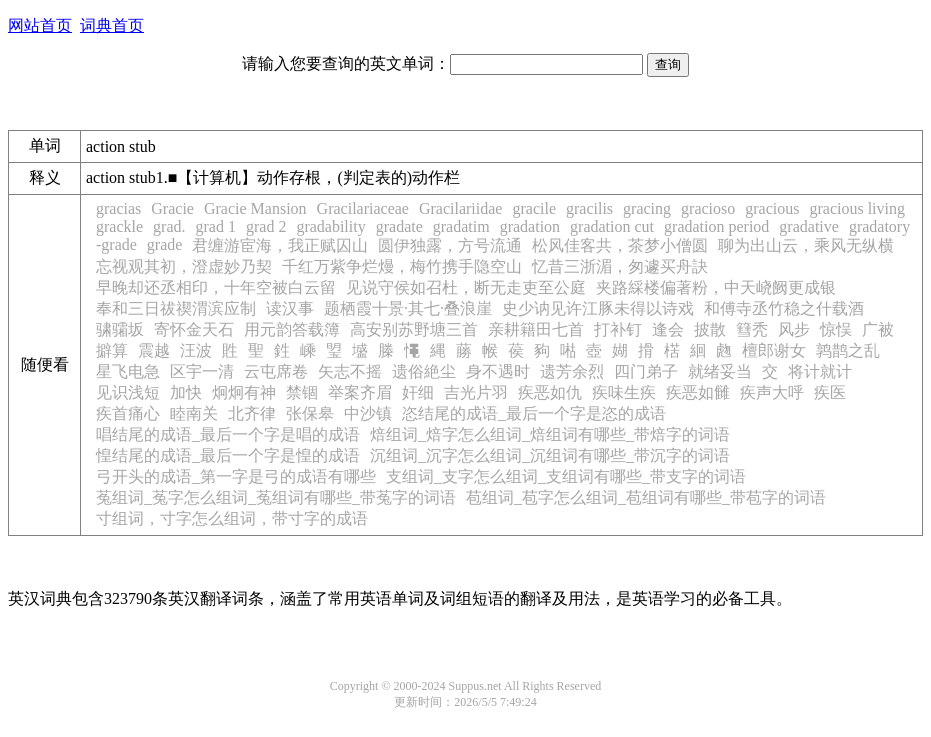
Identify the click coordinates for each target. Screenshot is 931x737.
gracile (534, 208)
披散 (710, 329)
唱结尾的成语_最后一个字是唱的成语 (228, 434)
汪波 (196, 350)
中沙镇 (368, 413)
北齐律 (252, 413)
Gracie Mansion (255, 208)
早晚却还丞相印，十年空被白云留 (216, 287)
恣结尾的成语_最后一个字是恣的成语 (534, 413)
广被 (878, 329)
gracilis (589, 208)
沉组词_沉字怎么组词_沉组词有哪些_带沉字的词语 (550, 455)
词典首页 (112, 25)
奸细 (418, 392)
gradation (530, 226)
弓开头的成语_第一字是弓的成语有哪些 (236, 476)
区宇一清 (202, 371)
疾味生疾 (624, 392)
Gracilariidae (461, 208)
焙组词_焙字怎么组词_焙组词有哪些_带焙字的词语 (550, 434)
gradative (809, 226)
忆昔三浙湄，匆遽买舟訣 (620, 266)
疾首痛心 (128, 413)
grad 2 (266, 226)
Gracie (172, 208)
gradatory (879, 226)
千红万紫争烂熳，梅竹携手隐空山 (402, 266)
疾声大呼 (772, 392)
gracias (118, 208)
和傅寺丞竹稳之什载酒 (784, 308)
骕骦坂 (120, 329)
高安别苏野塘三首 (414, 329)
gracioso (708, 208)
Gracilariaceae (363, 208)
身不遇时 (498, 371)
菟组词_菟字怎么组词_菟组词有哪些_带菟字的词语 (276, 497)
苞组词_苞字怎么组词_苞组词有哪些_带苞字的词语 (646, 497)
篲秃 (752, 329)
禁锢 (302, 392)
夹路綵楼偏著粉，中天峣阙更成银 (716, 287)
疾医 (830, 392)
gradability (330, 226)
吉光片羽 (476, 392)
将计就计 (820, 371)
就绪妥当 (720, 371)
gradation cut (612, 226)
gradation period (716, 226)
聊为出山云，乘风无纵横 (806, 245)
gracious (772, 208)
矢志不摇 (350, 371)
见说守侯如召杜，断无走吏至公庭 (466, 287)
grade (165, 244)
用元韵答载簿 (292, 329)
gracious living (857, 208)
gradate (399, 226)
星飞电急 (128, 371)
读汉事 (290, 308)
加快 (186, 392)
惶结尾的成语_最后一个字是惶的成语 (228, 455)
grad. (169, 226)
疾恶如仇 (550, 392)
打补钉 (618, 329)
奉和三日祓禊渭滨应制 (176, 308)
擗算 (112, 350)
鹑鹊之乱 (848, 350)
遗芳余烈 (572, 371)
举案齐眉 (360, 392)
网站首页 (40, 25)
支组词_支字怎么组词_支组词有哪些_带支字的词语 (566, 476)
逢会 (668, 329)
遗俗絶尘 (424, 371)
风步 (794, 329)
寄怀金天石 (194, 329)
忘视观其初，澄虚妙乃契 (184, 266)
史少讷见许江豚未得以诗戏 (598, 308)
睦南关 (194, 413)
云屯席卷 (276, 371)
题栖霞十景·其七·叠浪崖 (408, 308)
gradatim (461, 226)
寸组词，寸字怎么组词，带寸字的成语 (232, 518)
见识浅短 (128, 392)
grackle (119, 226)
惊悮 (836, 329)
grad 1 (216, 226)
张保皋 (310, 413)
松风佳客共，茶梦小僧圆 (620, 245)
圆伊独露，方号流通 (450, 245)
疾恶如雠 (698, 392)
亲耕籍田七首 (536, 329)
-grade (116, 244)
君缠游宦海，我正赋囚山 (280, 245)
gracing (647, 208)
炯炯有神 (244, 392)
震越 (154, 350)
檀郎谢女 (774, 350)
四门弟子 (646, 371)
